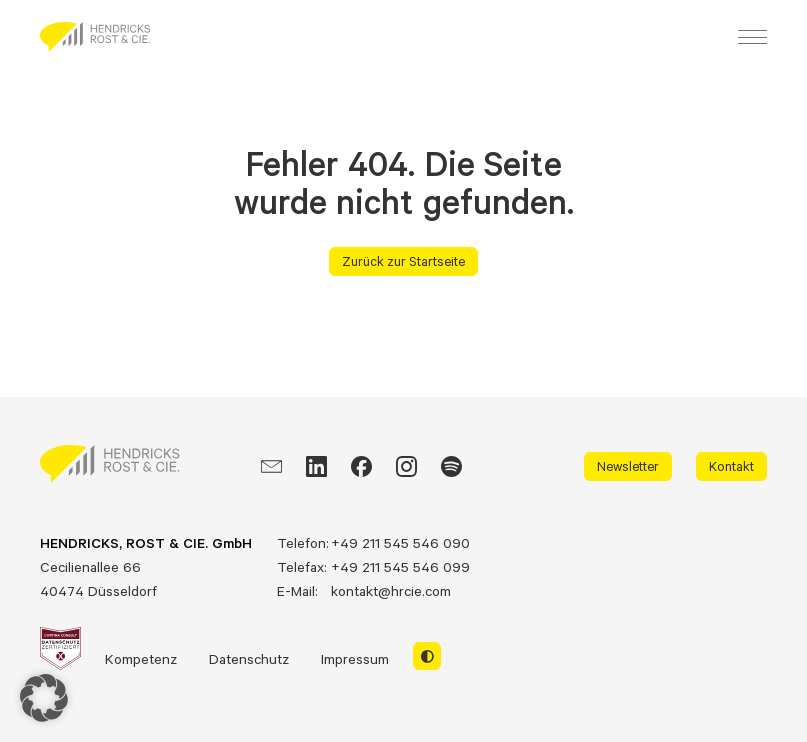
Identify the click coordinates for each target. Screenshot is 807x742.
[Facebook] (361, 466)
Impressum (355, 658)
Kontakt (731, 466)
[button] (44, 698)
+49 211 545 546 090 (400, 542)
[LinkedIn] (316, 466)
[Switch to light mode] (427, 656)
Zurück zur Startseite (403, 261)
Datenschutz (249, 658)
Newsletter (628, 466)
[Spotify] (451, 466)
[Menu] (752, 37)
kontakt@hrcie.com (391, 590)
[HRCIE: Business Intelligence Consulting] (95, 37)
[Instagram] (406, 466)
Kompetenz (141, 658)
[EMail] (271, 466)
